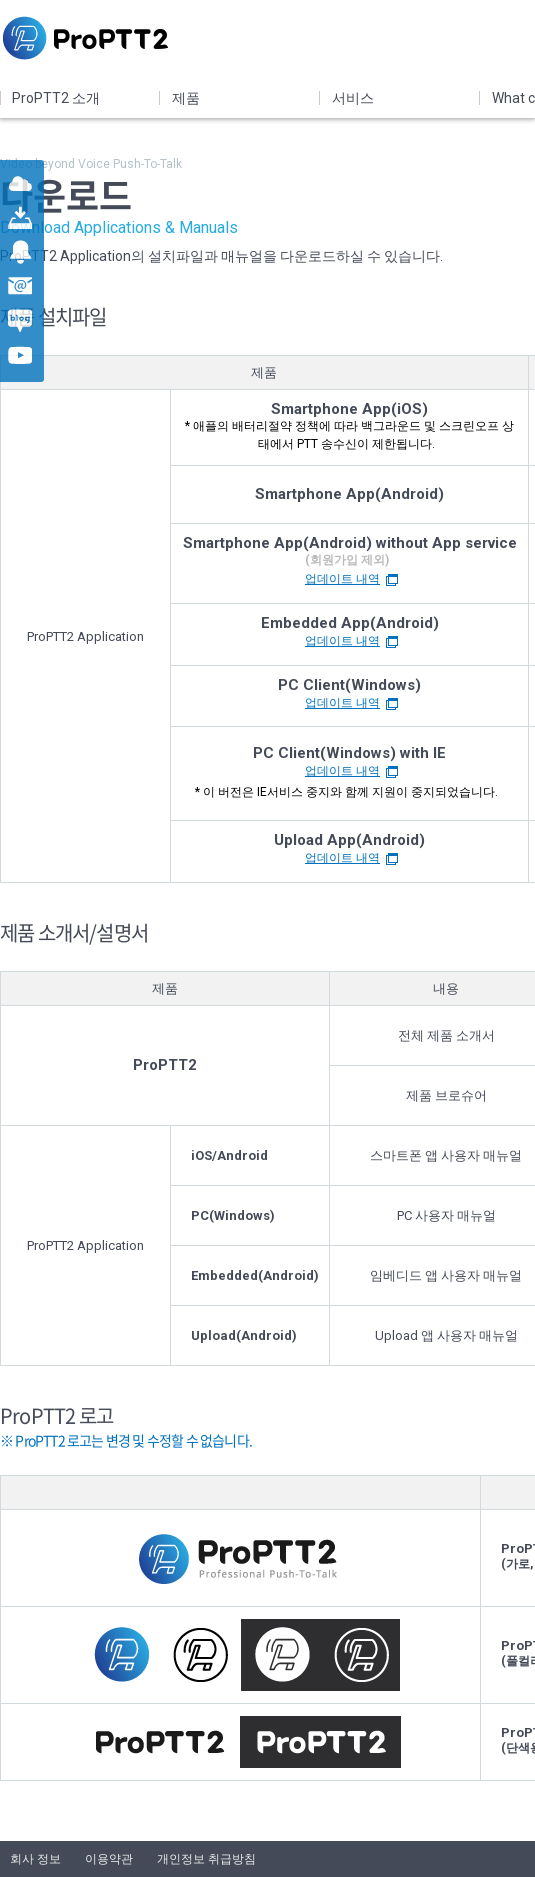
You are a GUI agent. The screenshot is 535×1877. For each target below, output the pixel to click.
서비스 (353, 98)
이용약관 (109, 1859)
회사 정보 (35, 1859)
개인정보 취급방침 (206, 1859)
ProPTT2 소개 (56, 98)
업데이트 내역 (342, 579)
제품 (186, 98)
